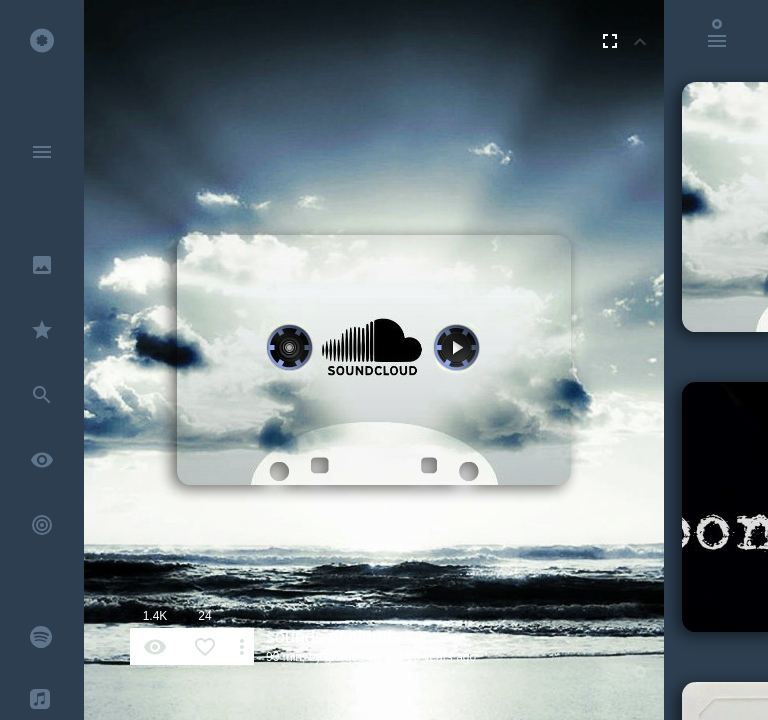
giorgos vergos (364, 657)
